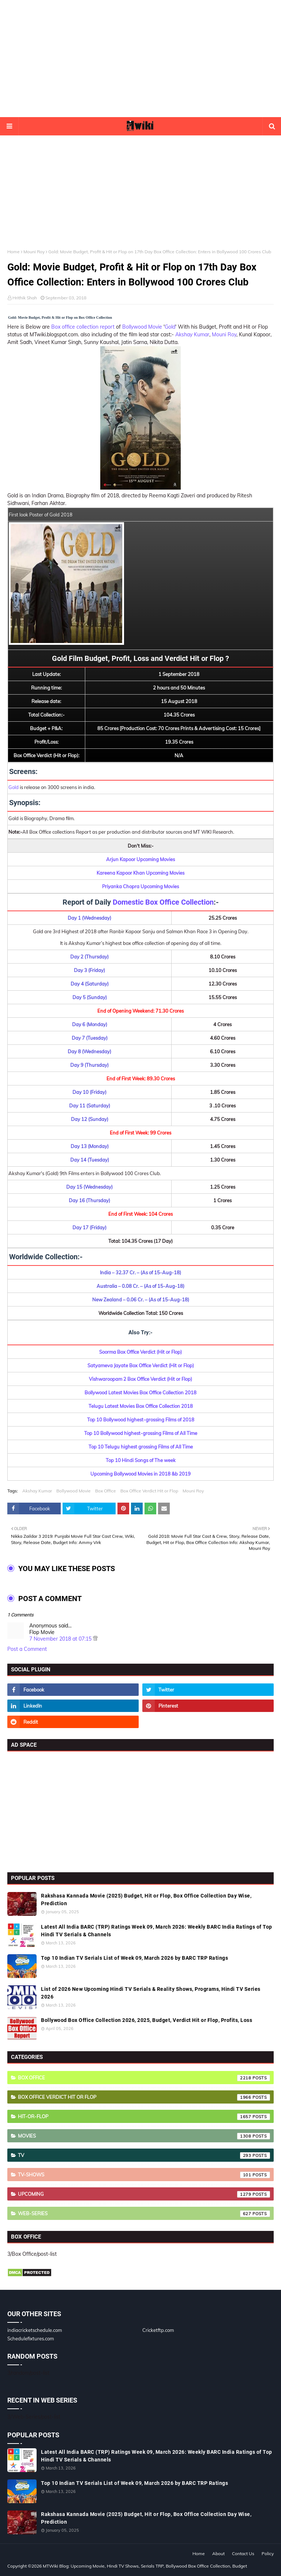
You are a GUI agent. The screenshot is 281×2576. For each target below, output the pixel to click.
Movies (144, 2136)
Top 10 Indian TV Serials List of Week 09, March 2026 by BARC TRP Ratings (134, 1958)
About (218, 2553)
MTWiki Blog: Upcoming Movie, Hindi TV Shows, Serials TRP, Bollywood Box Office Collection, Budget (145, 2566)
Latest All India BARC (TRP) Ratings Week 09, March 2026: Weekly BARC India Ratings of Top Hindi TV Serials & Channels (156, 1930)
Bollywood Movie (142, 327)
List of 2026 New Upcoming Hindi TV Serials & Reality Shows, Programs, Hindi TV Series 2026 (151, 1993)
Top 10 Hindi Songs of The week (141, 1460)
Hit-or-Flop (144, 2116)
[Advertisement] (140, 58)
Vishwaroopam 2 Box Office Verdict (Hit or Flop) (140, 1379)
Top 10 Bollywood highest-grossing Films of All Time (140, 1433)
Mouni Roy (34, 251)
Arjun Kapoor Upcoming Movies (140, 859)
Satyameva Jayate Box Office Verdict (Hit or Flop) (140, 1365)
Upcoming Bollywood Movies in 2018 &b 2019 (140, 1474)
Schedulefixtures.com (30, 2338)
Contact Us (243, 2553)
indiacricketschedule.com (34, 2330)
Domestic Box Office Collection (163, 902)
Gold (170, 327)
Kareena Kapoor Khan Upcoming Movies (140, 873)
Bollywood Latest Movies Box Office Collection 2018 (140, 1392)
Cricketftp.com (158, 2330)
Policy (268, 2553)
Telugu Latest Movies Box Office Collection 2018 (141, 1406)
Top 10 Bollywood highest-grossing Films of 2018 (140, 1419)
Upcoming (144, 2194)
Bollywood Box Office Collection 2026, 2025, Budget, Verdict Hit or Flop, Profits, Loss (146, 2020)
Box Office (105, 1490)
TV (144, 2155)
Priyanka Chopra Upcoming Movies (140, 886)
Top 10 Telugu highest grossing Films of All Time (141, 1447)
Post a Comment (27, 1649)
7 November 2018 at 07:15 (61, 1638)
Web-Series (144, 2213)
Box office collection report (83, 327)
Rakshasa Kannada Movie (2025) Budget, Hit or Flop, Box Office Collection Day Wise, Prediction (146, 1899)
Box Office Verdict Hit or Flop (149, 1490)
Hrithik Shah (24, 297)
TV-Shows (144, 2175)
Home (13, 251)
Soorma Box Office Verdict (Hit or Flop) (140, 1352)
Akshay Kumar (192, 334)
